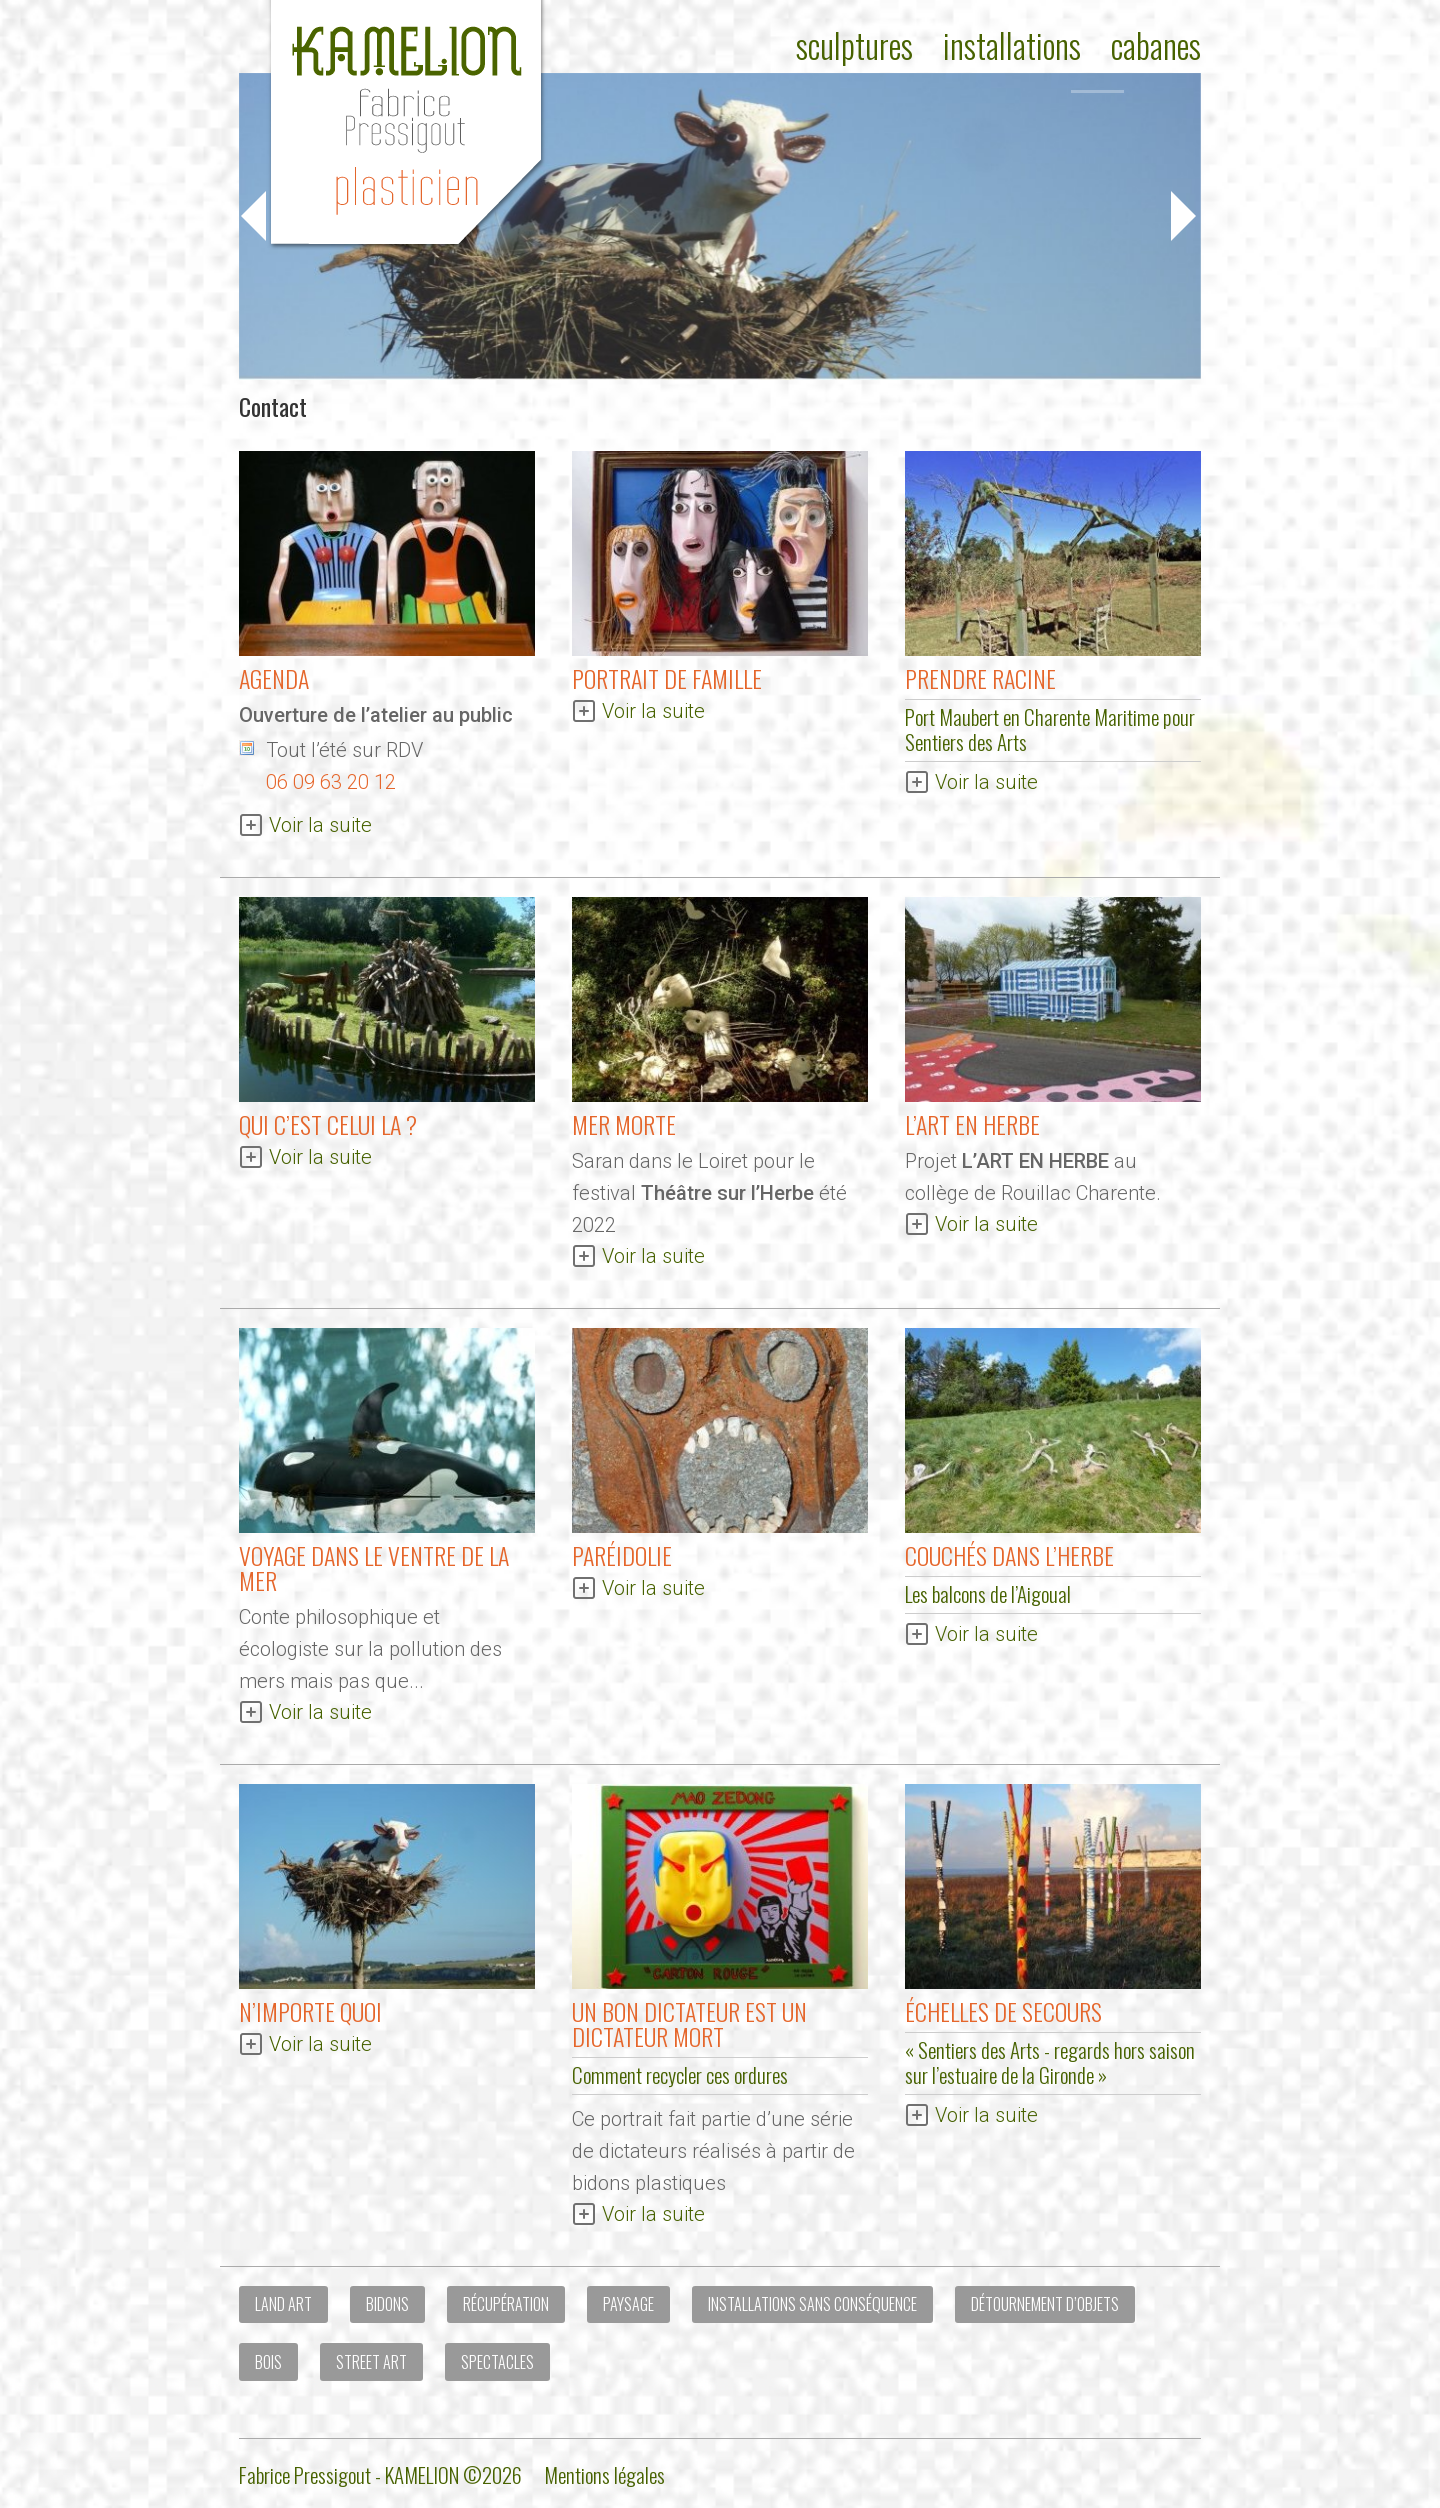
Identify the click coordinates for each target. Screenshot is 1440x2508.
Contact (273, 406)
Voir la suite (320, 825)
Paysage (628, 2304)
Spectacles (497, 2362)
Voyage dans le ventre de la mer (374, 1567)
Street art (371, 2362)
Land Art (283, 2304)
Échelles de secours (1003, 2011)
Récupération (506, 2304)
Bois (268, 2362)
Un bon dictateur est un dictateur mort (689, 2023)
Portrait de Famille (667, 678)
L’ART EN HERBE (972, 1124)
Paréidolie (622, 1555)
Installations (1012, 45)
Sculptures (854, 45)
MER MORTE (624, 1124)
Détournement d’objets (1045, 2304)
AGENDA (274, 678)
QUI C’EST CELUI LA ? (328, 1124)
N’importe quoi (310, 2011)
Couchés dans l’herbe (1009, 1555)
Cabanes (1156, 45)
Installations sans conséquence (812, 2304)
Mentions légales (604, 2474)
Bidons (387, 2304)
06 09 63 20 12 (331, 782)
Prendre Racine (980, 678)
